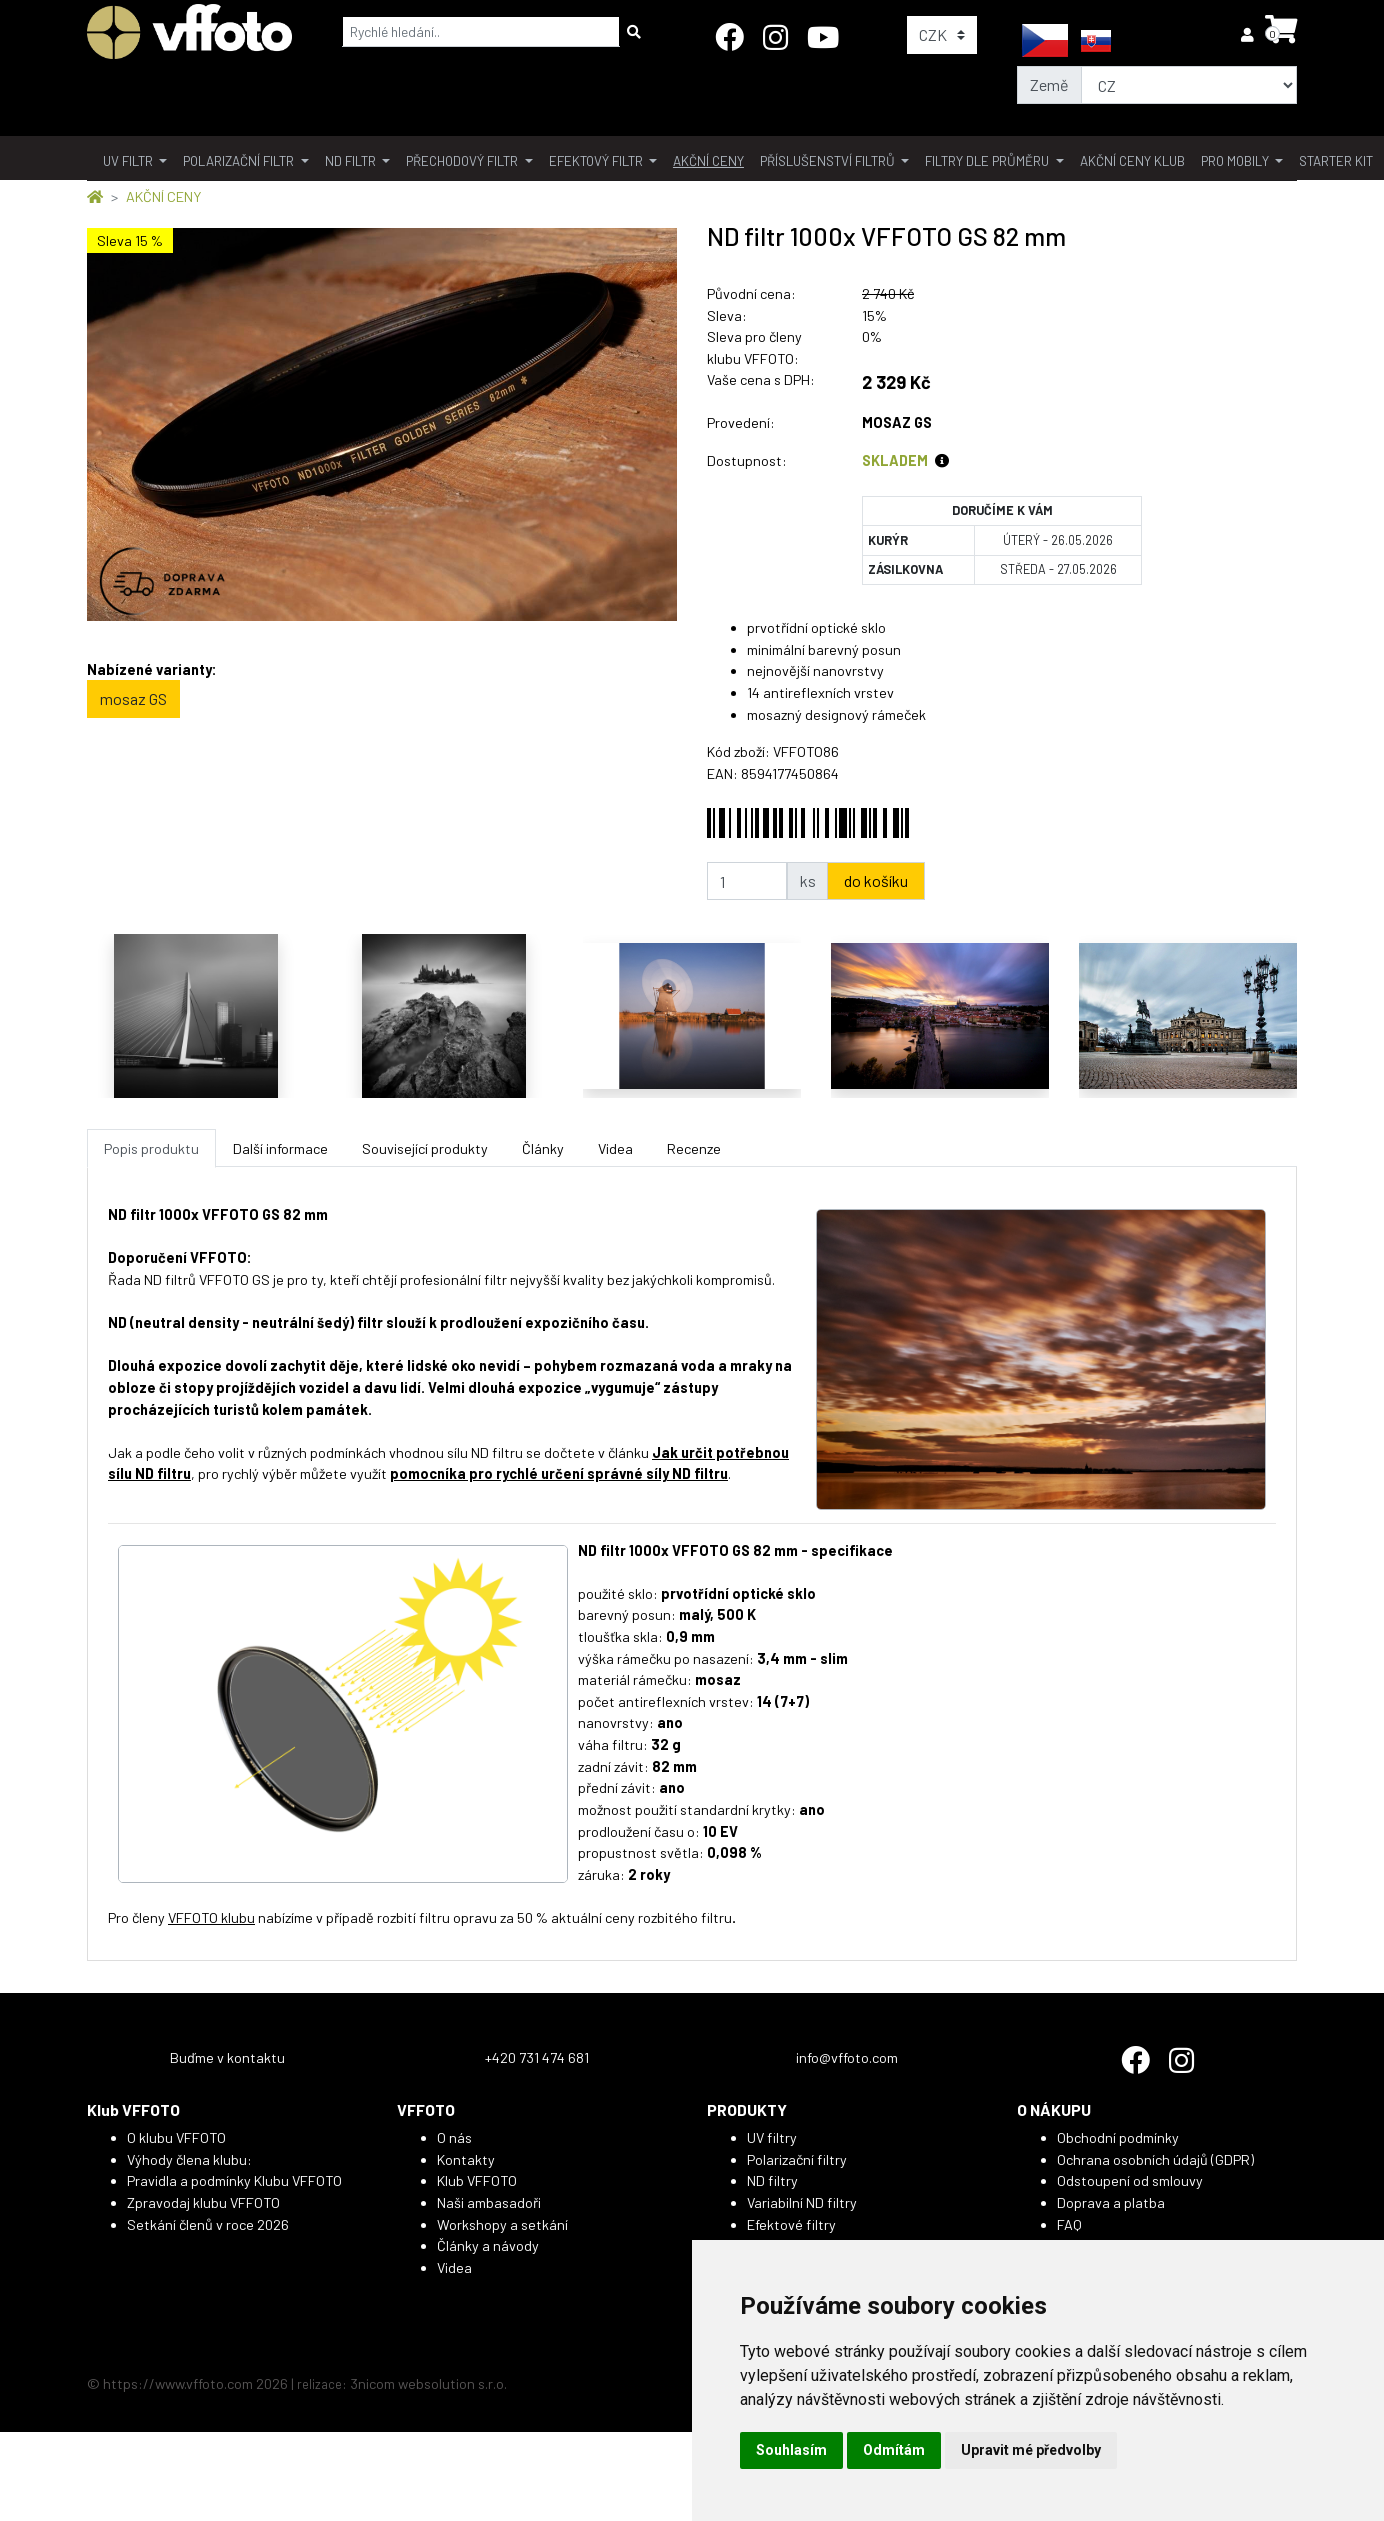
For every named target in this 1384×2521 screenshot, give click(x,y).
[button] (1249, 34)
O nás (454, 2137)
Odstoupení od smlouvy (1130, 2180)
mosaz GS (133, 698)
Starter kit (1336, 161)
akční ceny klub (1132, 161)
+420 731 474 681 (537, 2057)
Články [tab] (543, 1148)
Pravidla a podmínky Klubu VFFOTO (234, 2180)
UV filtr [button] (129, 161)
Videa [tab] (615, 1148)
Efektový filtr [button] (597, 161)
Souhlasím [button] (791, 2450)
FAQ (1069, 2224)
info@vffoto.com (847, 2057)
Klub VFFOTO (133, 2109)
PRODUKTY (747, 2109)
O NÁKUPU (1054, 2109)
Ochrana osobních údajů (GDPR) (1155, 2159)
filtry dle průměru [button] (988, 161)
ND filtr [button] (352, 161)
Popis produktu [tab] (151, 1148)
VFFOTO (426, 2109)
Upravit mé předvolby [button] (1031, 2450)
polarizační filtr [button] (240, 161)
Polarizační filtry (797, 2159)
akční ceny (708, 161)
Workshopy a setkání (502, 2224)
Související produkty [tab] (425, 1148)
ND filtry (772, 2180)
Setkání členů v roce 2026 (208, 2224)
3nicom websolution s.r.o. (428, 2383)
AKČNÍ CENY (163, 196)
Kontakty (466, 2159)
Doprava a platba (1111, 2202)
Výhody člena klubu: (189, 2159)
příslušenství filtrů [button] (829, 161)
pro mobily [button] (1236, 161)
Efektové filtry (791, 2224)
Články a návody (488, 2245)
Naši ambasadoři (489, 2202)
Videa (454, 2267)
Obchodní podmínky (1118, 2137)
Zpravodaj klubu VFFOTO (203, 2202)
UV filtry (772, 2137)
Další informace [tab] (280, 1148)
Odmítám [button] (894, 2450)
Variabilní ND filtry (802, 2202)
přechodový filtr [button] (463, 161)
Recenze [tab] (694, 1148)
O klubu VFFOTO (176, 2137)
